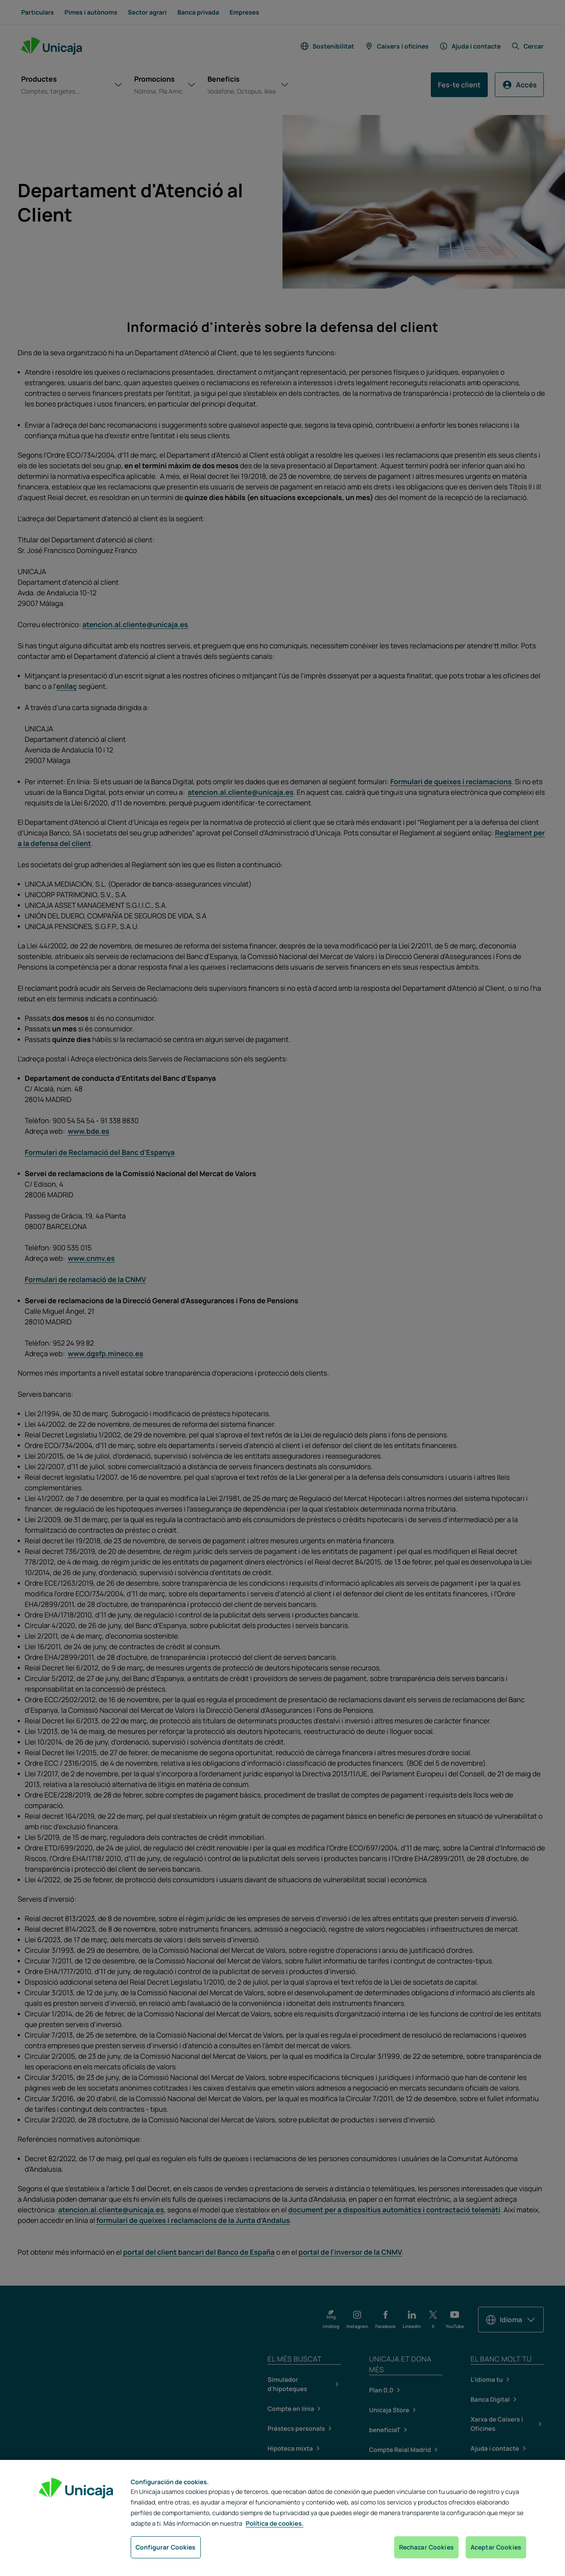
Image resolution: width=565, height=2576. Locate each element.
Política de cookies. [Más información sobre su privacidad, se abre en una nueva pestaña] (275, 2524)
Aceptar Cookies (496, 2547)
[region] (282, 2518)
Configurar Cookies (166, 2547)
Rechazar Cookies (426, 2547)
